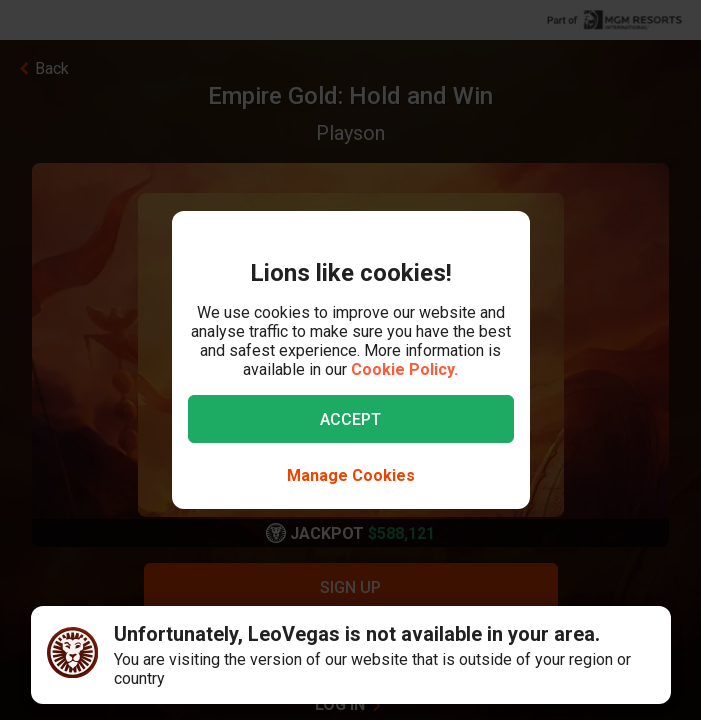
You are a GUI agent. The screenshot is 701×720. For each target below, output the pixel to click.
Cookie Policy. (404, 369)
